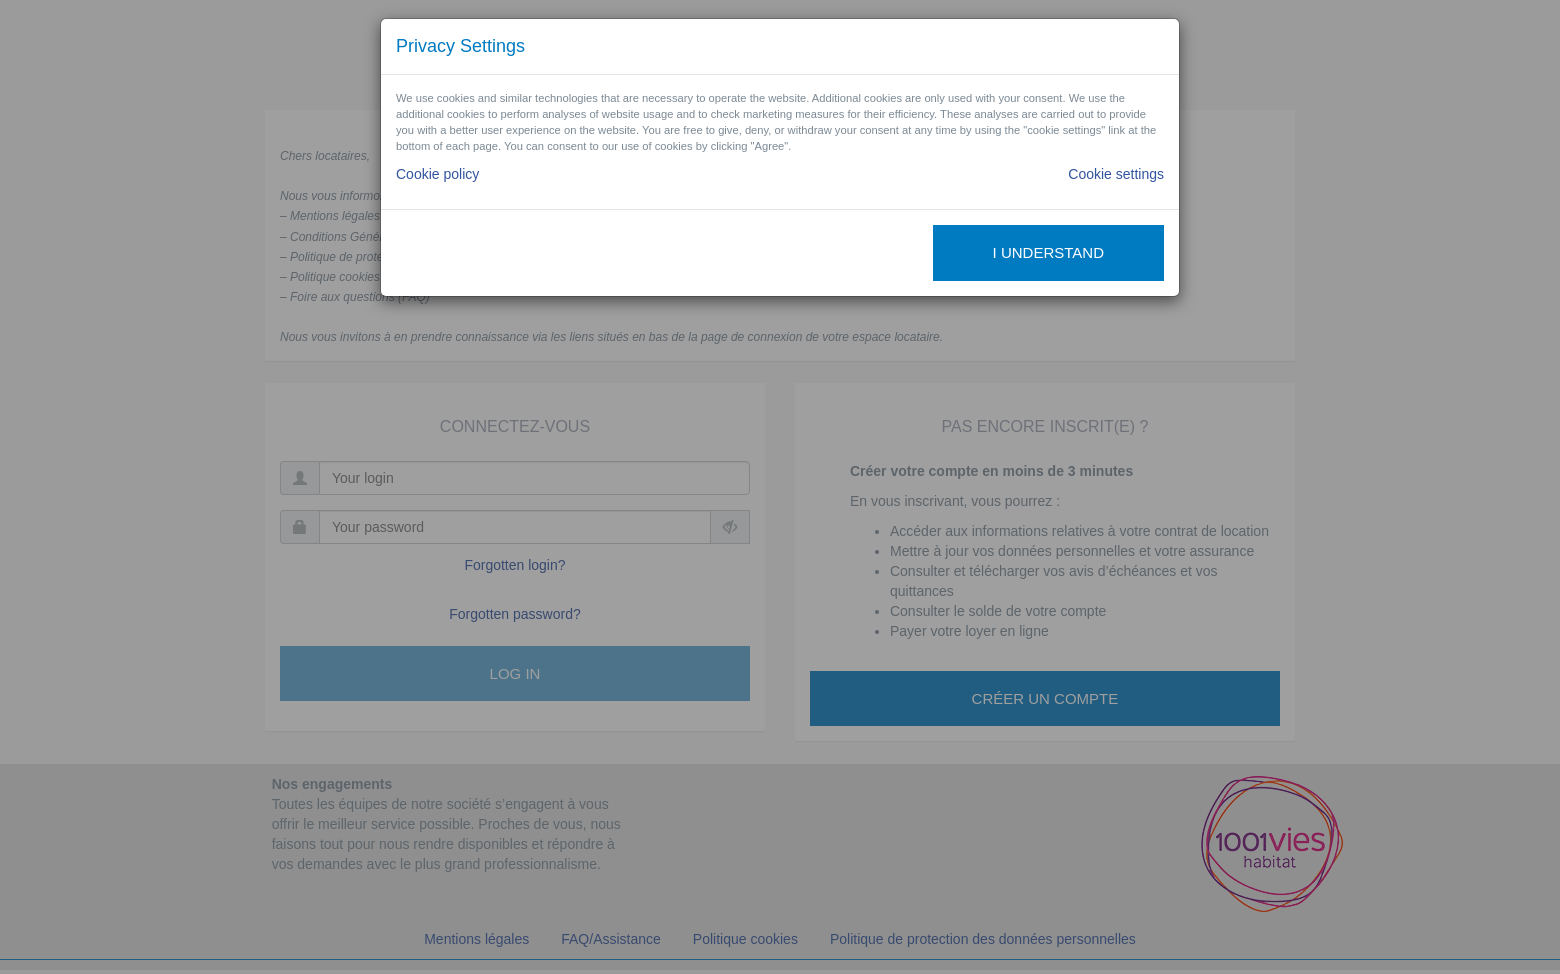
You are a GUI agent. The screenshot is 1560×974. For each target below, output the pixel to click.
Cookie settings (1116, 174)
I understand (1048, 252)
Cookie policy (437, 174)
